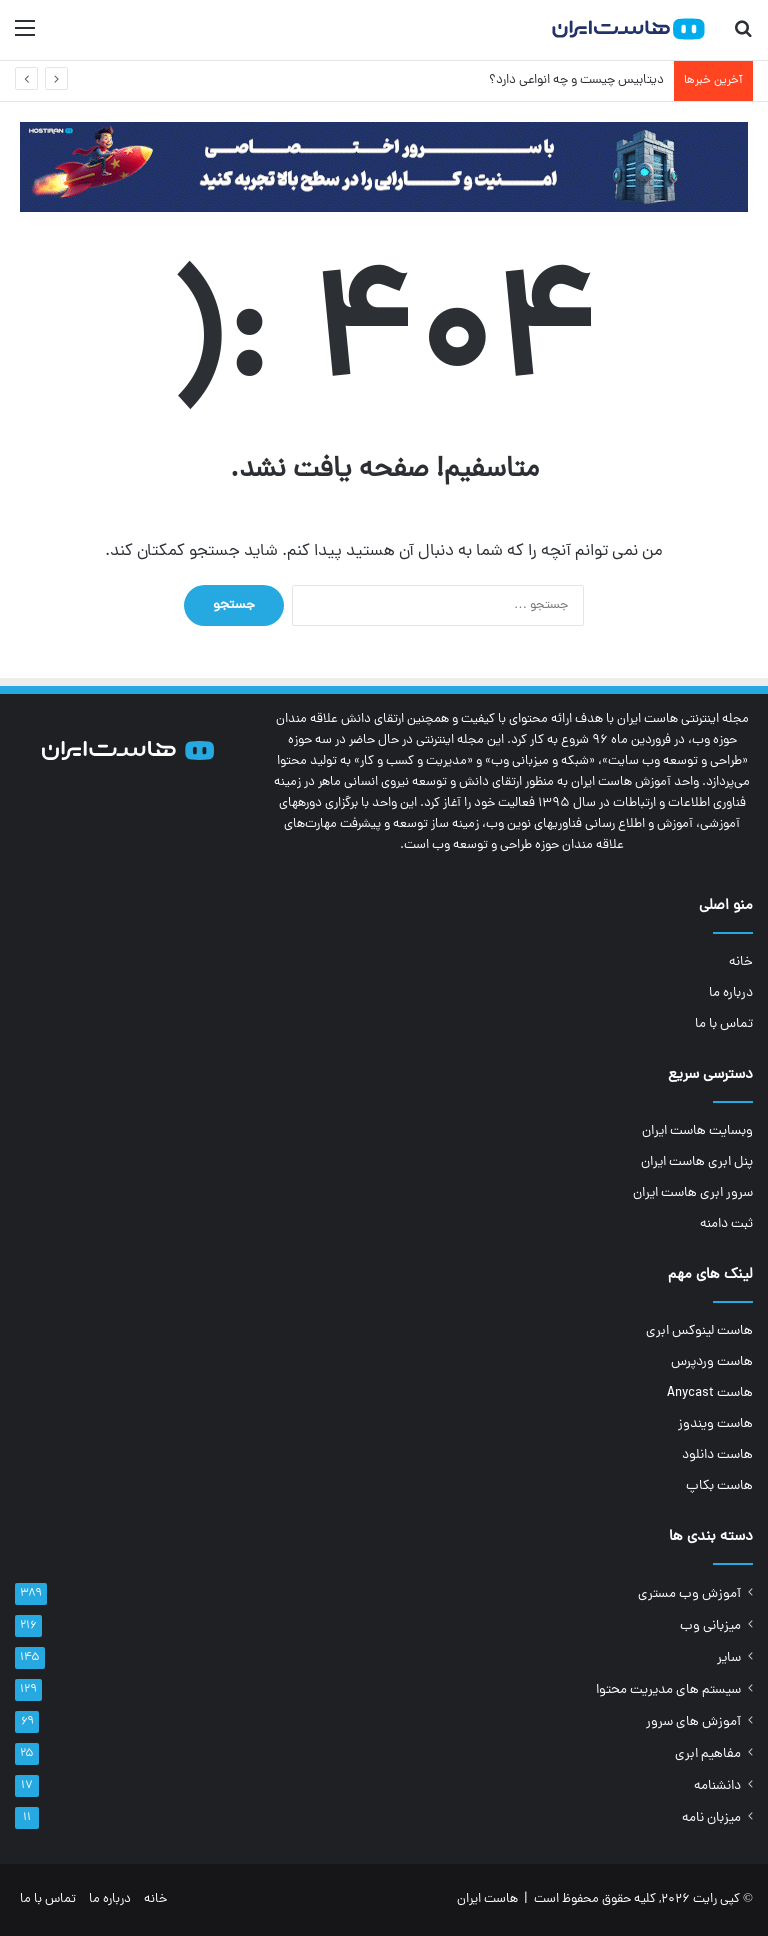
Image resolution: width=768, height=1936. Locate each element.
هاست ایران (487, 1899)
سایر (729, 1658)
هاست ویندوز (715, 1424)
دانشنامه (717, 1786)
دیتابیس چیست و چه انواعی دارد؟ (576, 80)
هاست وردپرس (712, 1362)
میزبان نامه (711, 1818)
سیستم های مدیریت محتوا (668, 1690)
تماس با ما (724, 1024)
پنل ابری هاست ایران (697, 1162)
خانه (741, 962)
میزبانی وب (710, 1626)
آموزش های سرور (693, 1722)
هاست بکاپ (719, 1486)
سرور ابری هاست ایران (693, 1193)
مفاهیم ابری (708, 1754)
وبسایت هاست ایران (697, 1131)
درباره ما (731, 993)
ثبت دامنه (726, 1224)
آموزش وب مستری (689, 1594)
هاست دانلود (717, 1455)
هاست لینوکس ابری (699, 1331)
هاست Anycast (710, 1393)
